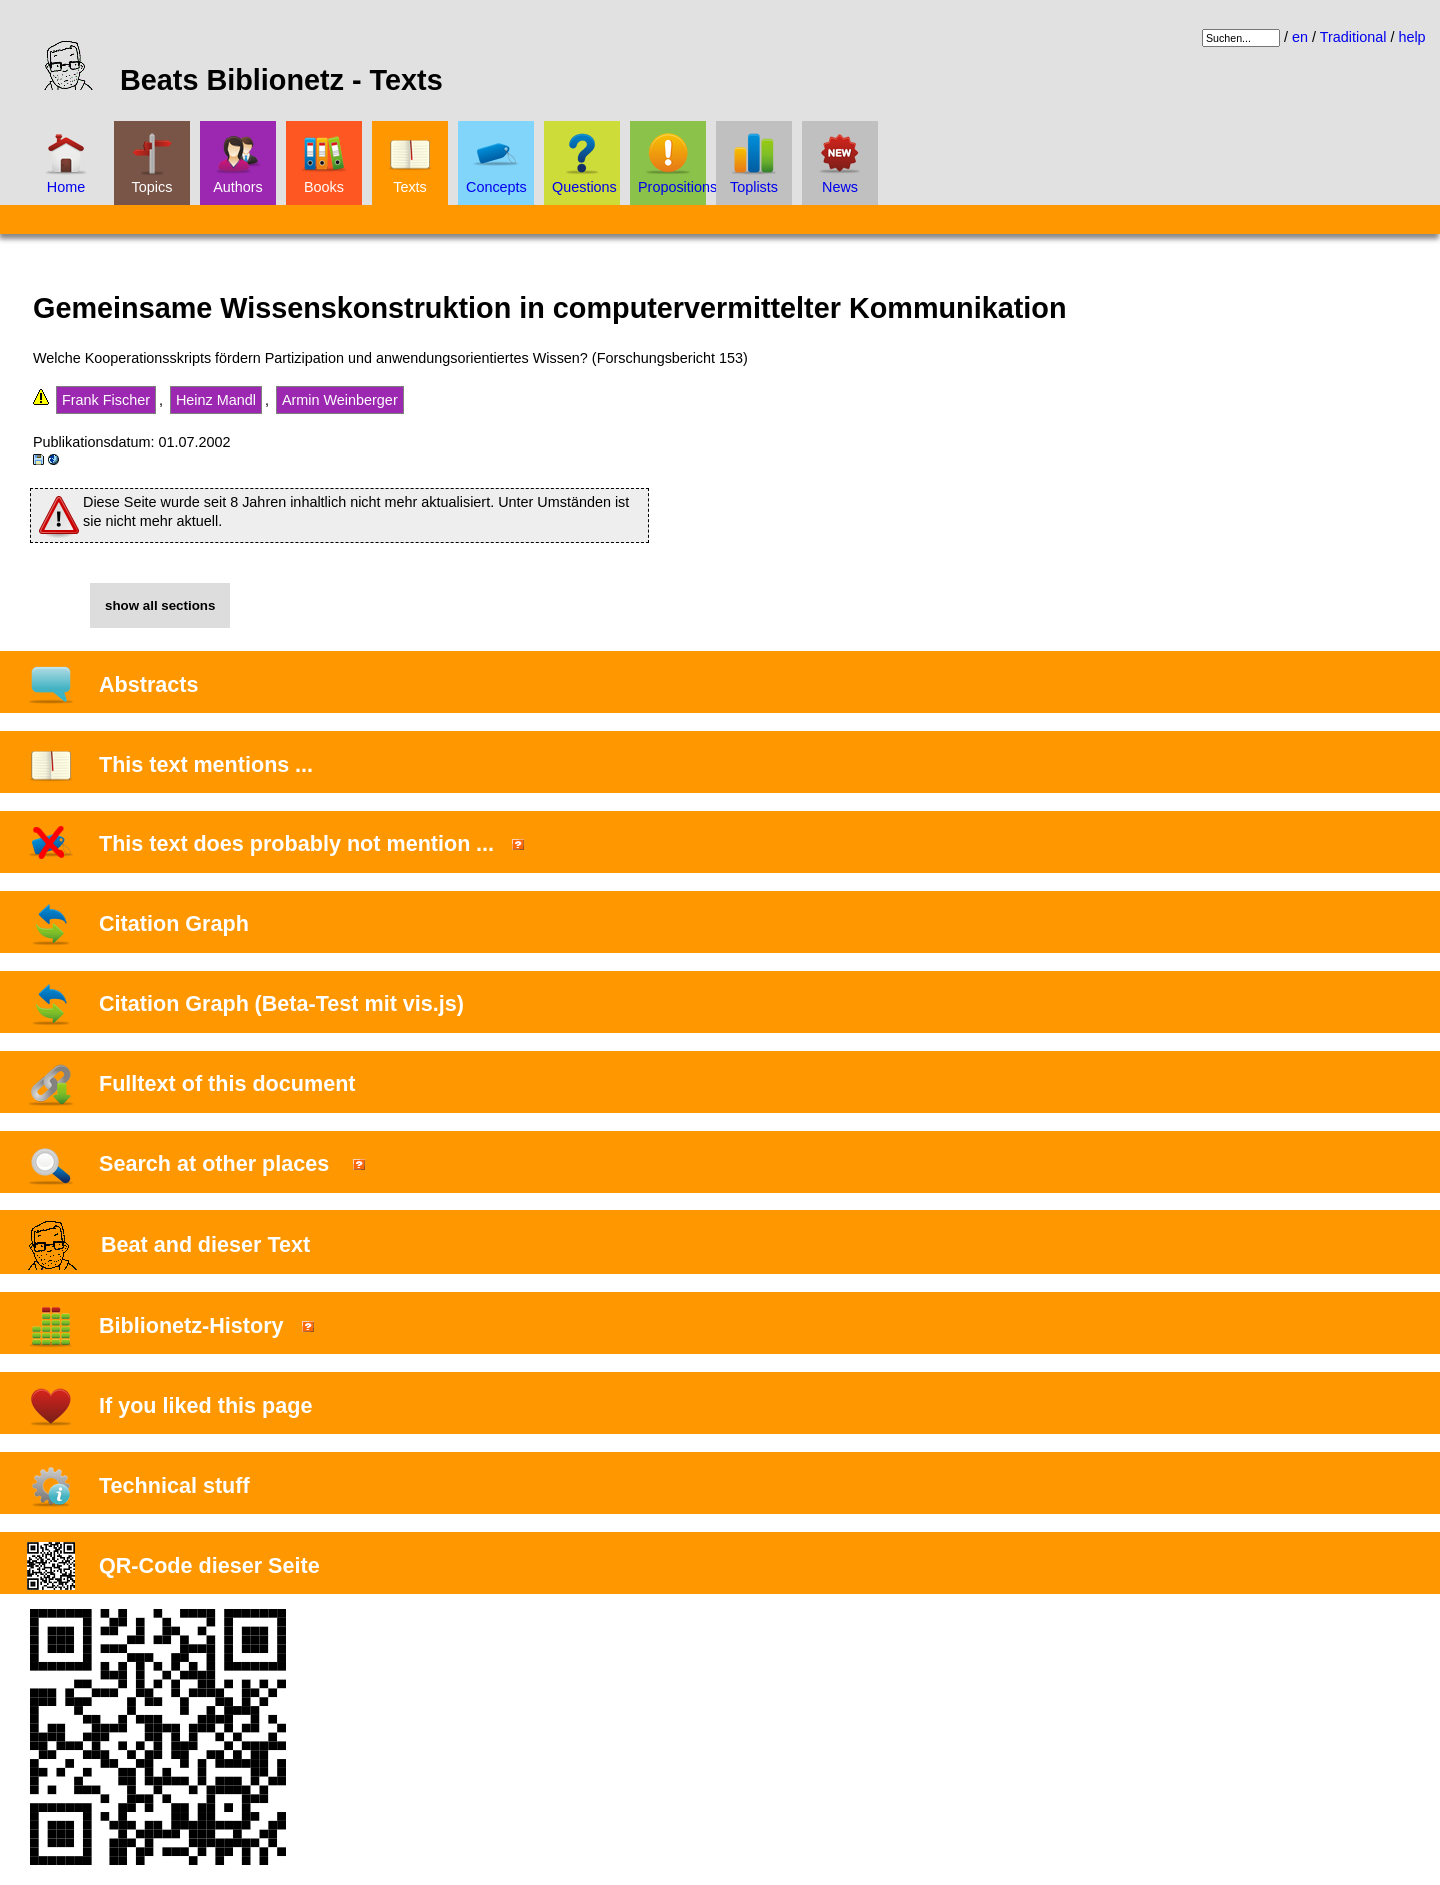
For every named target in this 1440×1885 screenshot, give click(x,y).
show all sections (160, 605)
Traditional (1353, 37)
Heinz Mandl (216, 400)
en (1300, 37)
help (1411, 37)
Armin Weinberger (340, 400)
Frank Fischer (106, 400)
